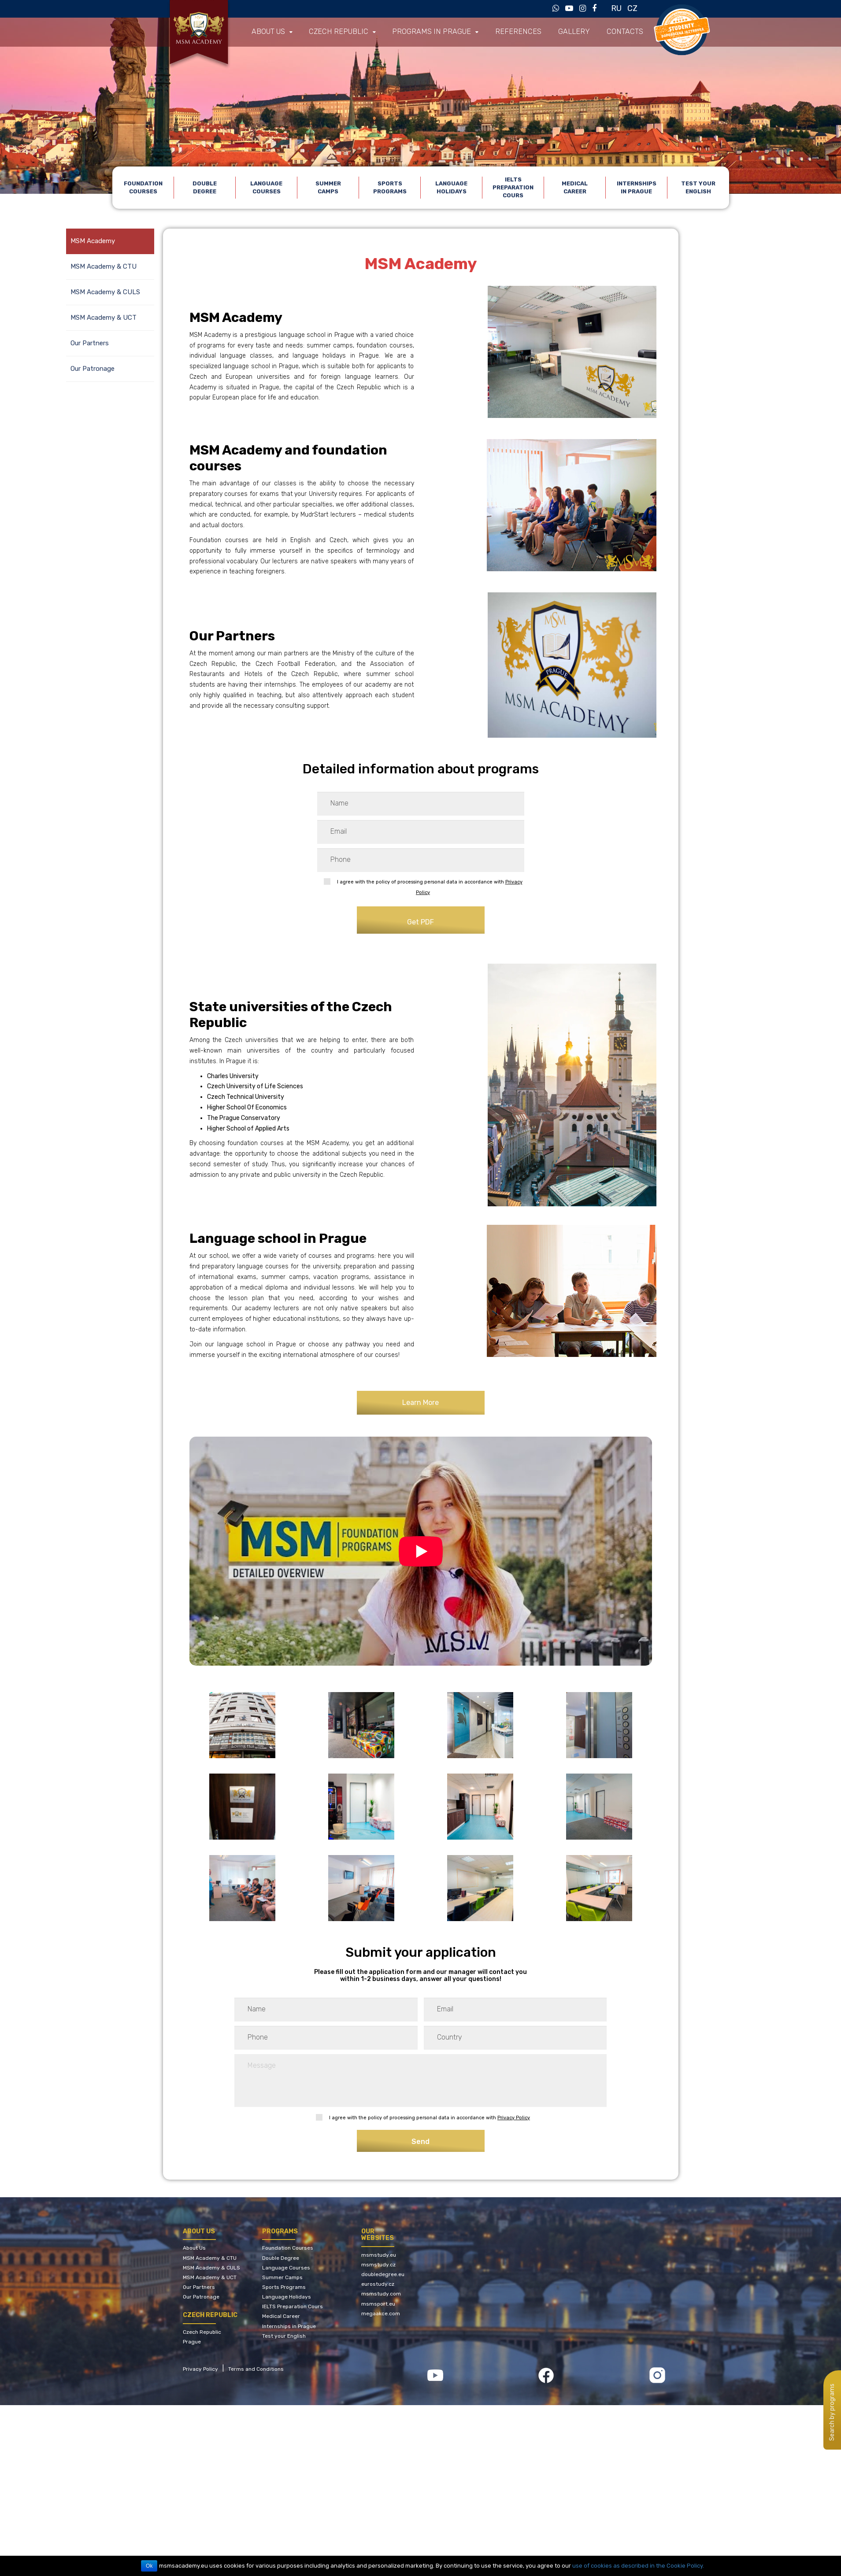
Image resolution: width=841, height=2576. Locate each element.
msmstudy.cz (378, 2265)
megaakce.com (380, 2313)
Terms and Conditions (256, 2369)
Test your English (698, 187)
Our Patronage (92, 369)
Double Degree (205, 187)
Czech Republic (333, 32)
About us (267, 32)
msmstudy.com (381, 2294)
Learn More (420, 1402)
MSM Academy (92, 241)
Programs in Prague (419, 32)
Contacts (598, 32)
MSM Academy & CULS (105, 292)
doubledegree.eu (382, 2274)
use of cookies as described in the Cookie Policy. (638, 2565)
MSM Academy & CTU (103, 266)
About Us (194, 2248)
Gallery (550, 32)
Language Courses (266, 187)
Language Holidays (451, 187)
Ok (149, 2566)
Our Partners (89, 343)
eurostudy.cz (377, 2284)
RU (616, 8)
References (499, 32)
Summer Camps (328, 187)
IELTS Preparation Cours (513, 187)
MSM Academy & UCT (103, 318)
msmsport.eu (378, 2304)
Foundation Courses (143, 187)
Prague (192, 2342)
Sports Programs (390, 187)
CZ (632, 8)
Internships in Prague (636, 187)
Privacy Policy (513, 2118)
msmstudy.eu (378, 2255)
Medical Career (575, 187)
